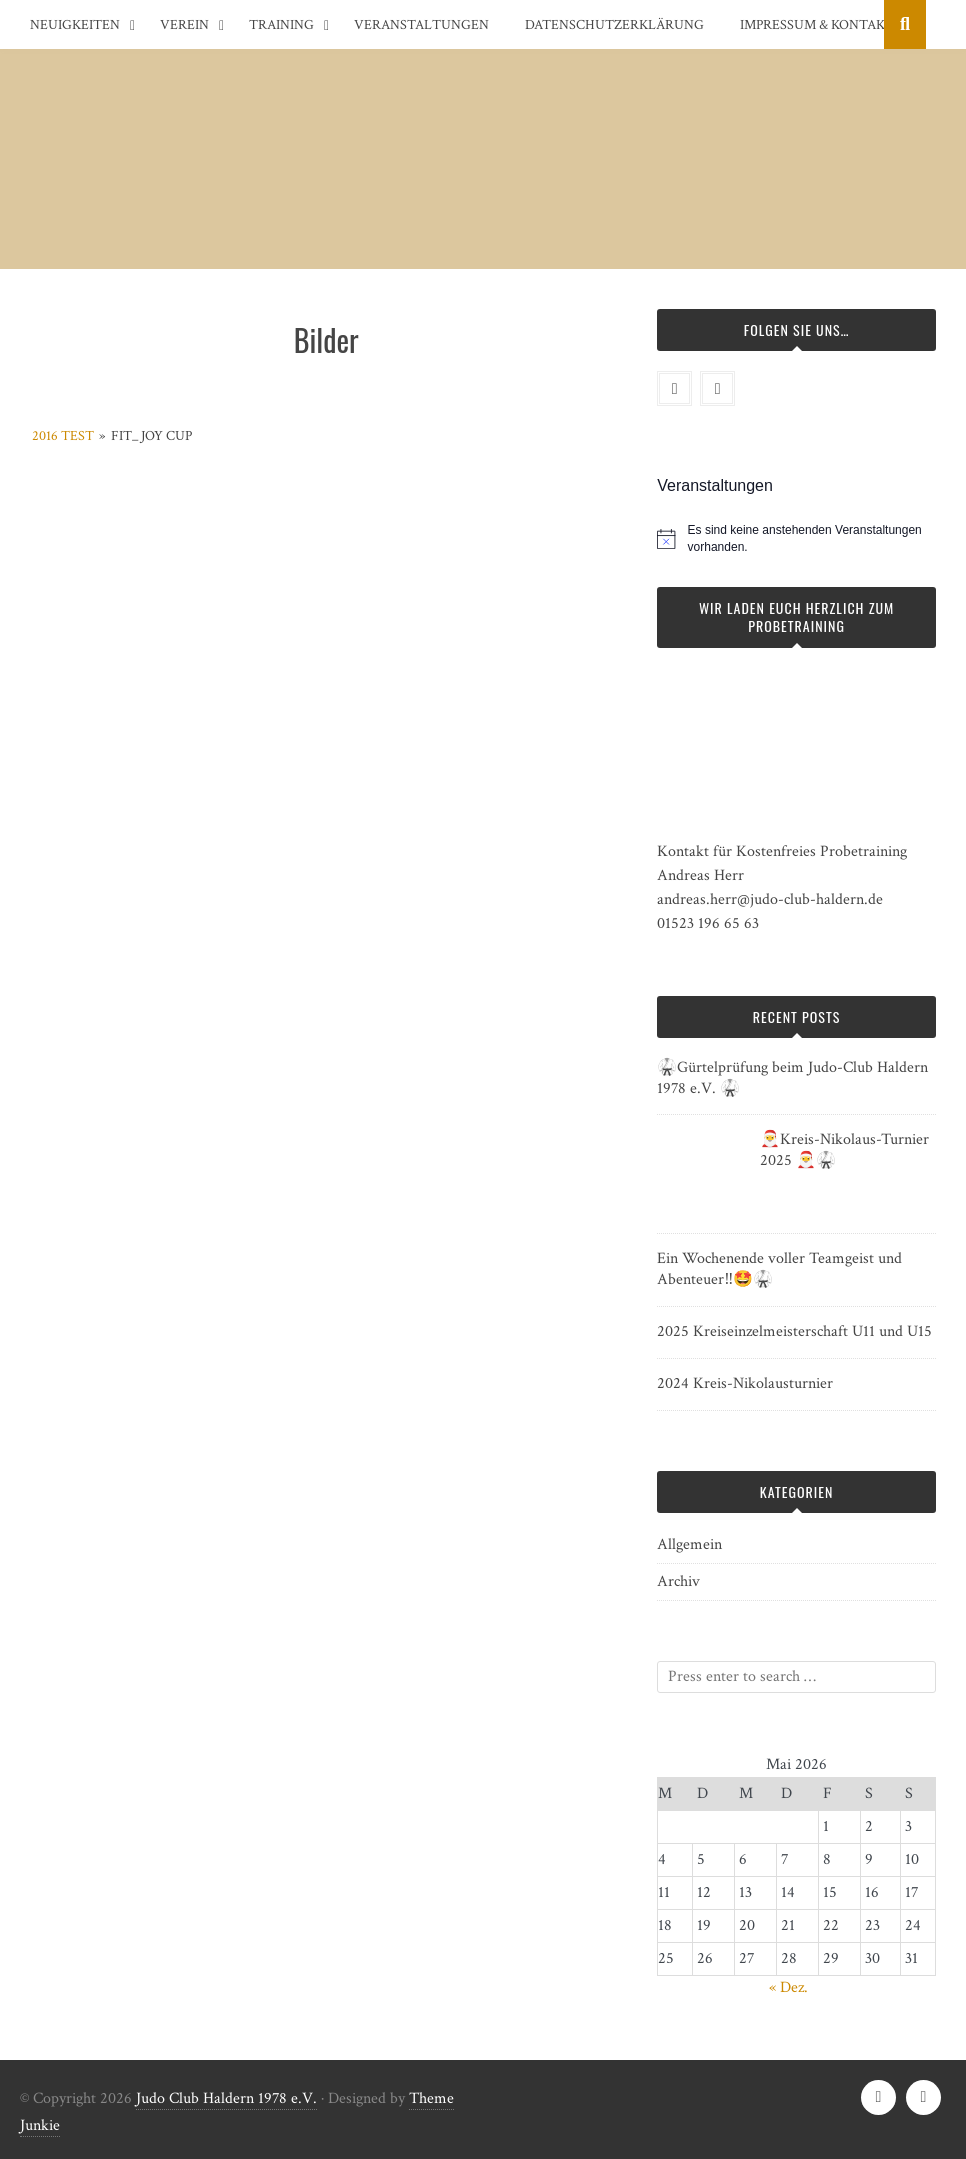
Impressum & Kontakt (817, 25)
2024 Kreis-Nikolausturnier (745, 1383)
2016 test (63, 436)
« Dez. (788, 1987)
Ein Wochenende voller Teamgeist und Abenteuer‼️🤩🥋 (779, 1269)
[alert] (812, 538)
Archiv (678, 1581)
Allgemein (689, 1544)
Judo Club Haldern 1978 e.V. (226, 2098)
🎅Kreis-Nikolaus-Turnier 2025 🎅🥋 (844, 1150)
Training (281, 25)
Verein (184, 25)
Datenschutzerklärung (614, 25)
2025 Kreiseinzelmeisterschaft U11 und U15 (794, 1331)
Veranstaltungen (421, 25)
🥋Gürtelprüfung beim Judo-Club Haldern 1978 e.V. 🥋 (792, 1078)
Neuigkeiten (75, 25)
